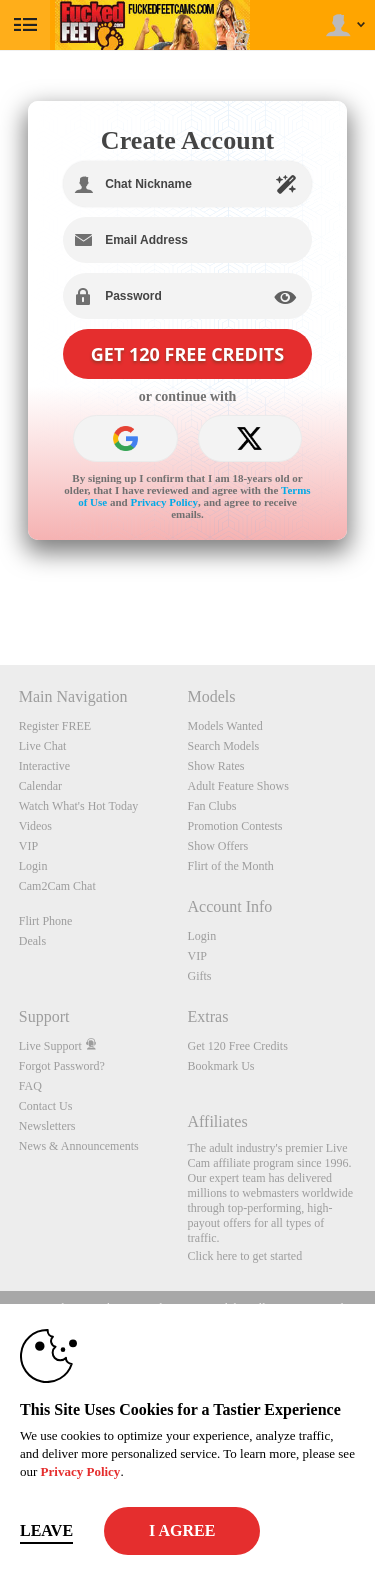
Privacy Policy (164, 502)
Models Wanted (225, 726)
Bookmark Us (221, 1066)
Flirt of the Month (231, 866)
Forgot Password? (62, 1066)
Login (33, 866)
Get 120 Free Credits (238, 1046)
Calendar (40, 786)
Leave (46, 1530)
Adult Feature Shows (238, 786)
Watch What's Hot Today (79, 806)
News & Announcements (79, 1146)
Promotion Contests (235, 826)
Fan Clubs (212, 806)
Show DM (0, 590)
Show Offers (218, 846)
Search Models (224, 746)
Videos (35, 826)
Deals (32, 941)
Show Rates (216, 766)
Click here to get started (245, 1256)
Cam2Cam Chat (57, 886)
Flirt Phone (46, 921)
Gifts (200, 976)
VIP (28, 846)
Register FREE (55, 726)
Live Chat (43, 746)
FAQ (30, 1086)
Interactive (44, 766)
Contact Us (46, 1106)
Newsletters (47, 1126)
